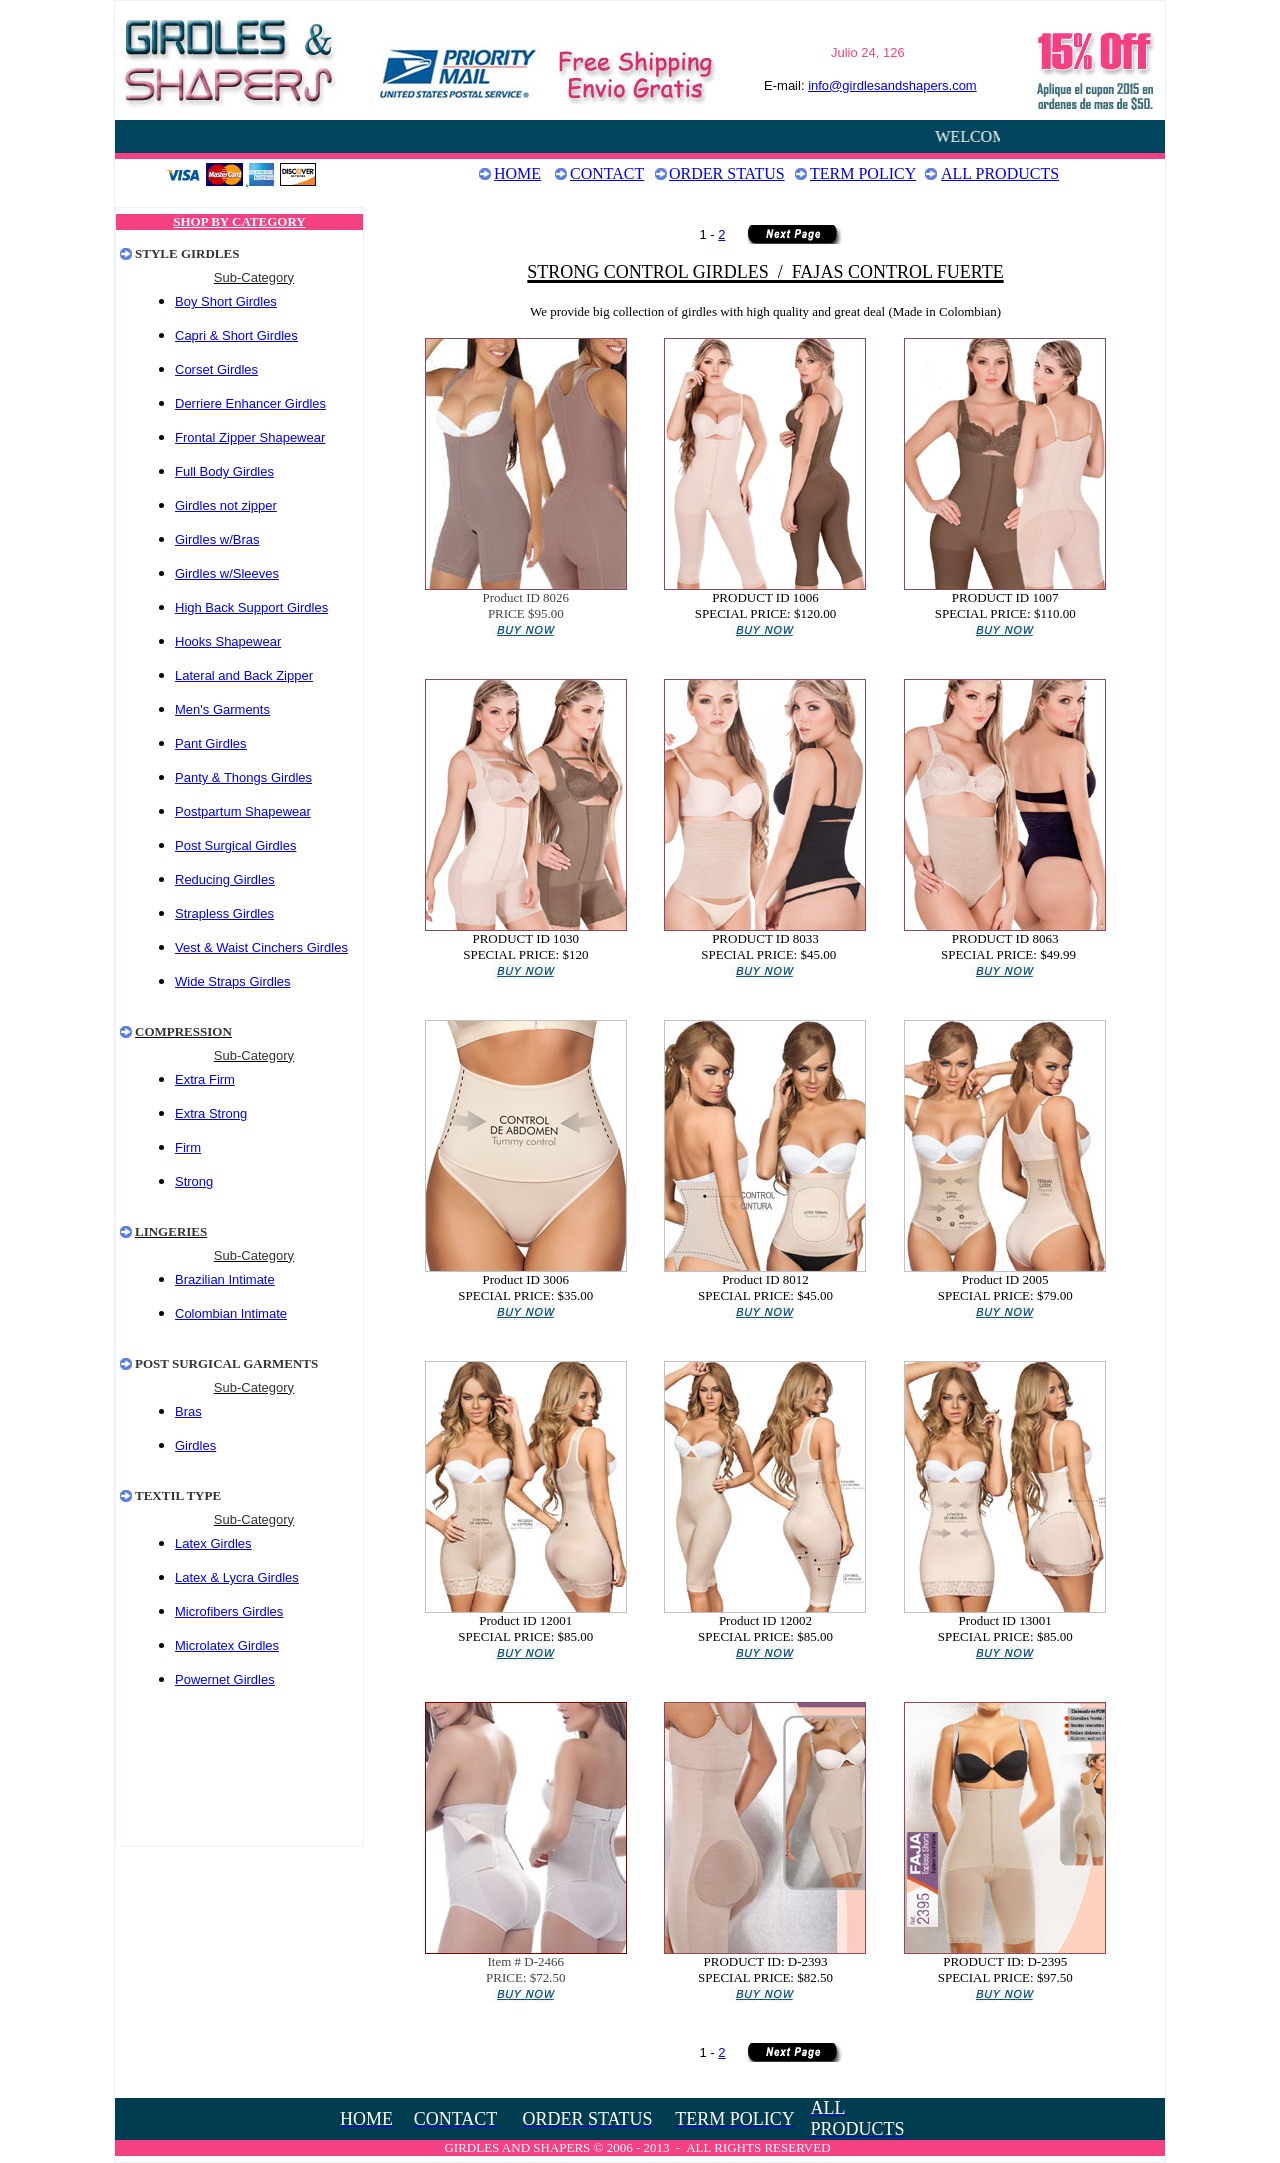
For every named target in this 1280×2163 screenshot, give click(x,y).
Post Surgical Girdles (235, 845)
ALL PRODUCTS (1000, 173)
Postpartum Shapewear (243, 811)
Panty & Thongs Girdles (243, 777)
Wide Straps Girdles (233, 981)
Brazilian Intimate (225, 1279)
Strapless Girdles (224, 913)
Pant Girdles (211, 743)
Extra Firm (205, 1079)
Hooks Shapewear (228, 641)
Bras (188, 1411)
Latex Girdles (213, 1543)
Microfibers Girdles (229, 1611)
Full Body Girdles (224, 471)
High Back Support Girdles (251, 607)
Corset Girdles (216, 369)
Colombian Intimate (231, 1313)
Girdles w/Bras (217, 539)
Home (517, 173)
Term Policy (863, 173)
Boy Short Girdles (226, 301)
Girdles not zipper (226, 505)
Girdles (197, 573)
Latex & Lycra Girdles (237, 1577)
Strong (194, 1181)
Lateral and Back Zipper (244, 675)
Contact (607, 173)
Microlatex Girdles (227, 1645)
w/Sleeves (249, 573)
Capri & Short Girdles (236, 335)
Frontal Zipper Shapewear (250, 437)
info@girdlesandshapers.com (892, 85)
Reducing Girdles (225, 879)
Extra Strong (211, 1113)
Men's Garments (222, 709)
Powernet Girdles (225, 1679)
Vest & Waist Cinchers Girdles (261, 947)
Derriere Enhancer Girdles (250, 403)
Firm (188, 1147)
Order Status (727, 173)
